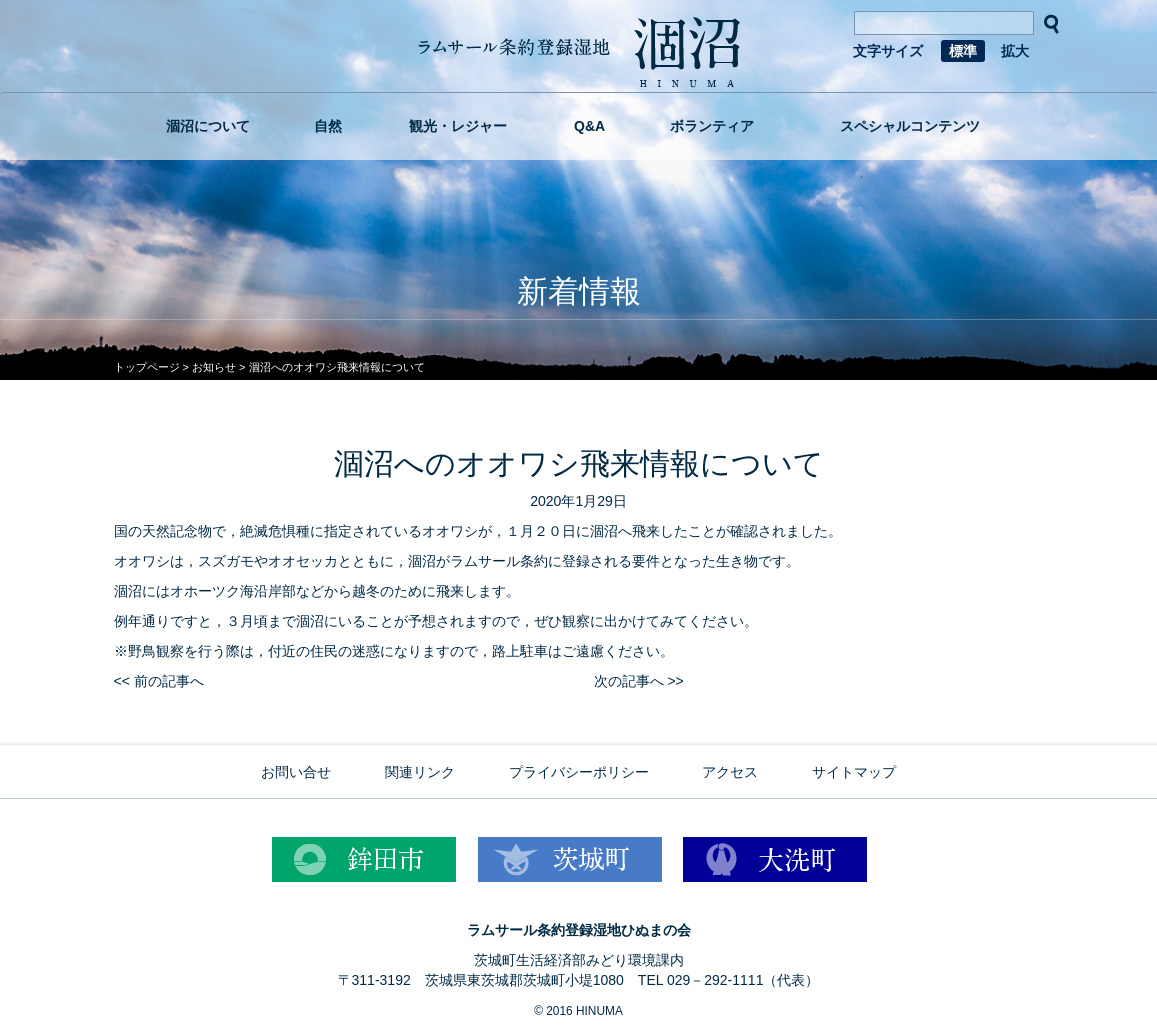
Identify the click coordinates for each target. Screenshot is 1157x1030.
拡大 (1015, 51)
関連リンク (420, 772)
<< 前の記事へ (159, 681)
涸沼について (208, 126)
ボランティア (712, 126)
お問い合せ (296, 772)
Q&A (589, 126)
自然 (328, 126)
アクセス (730, 772)
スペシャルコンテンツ (910, 126)
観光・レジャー (458, 126)
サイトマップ (854, 772)
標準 (963, 51)
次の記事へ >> (639, 681)
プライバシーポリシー (579, 772)
